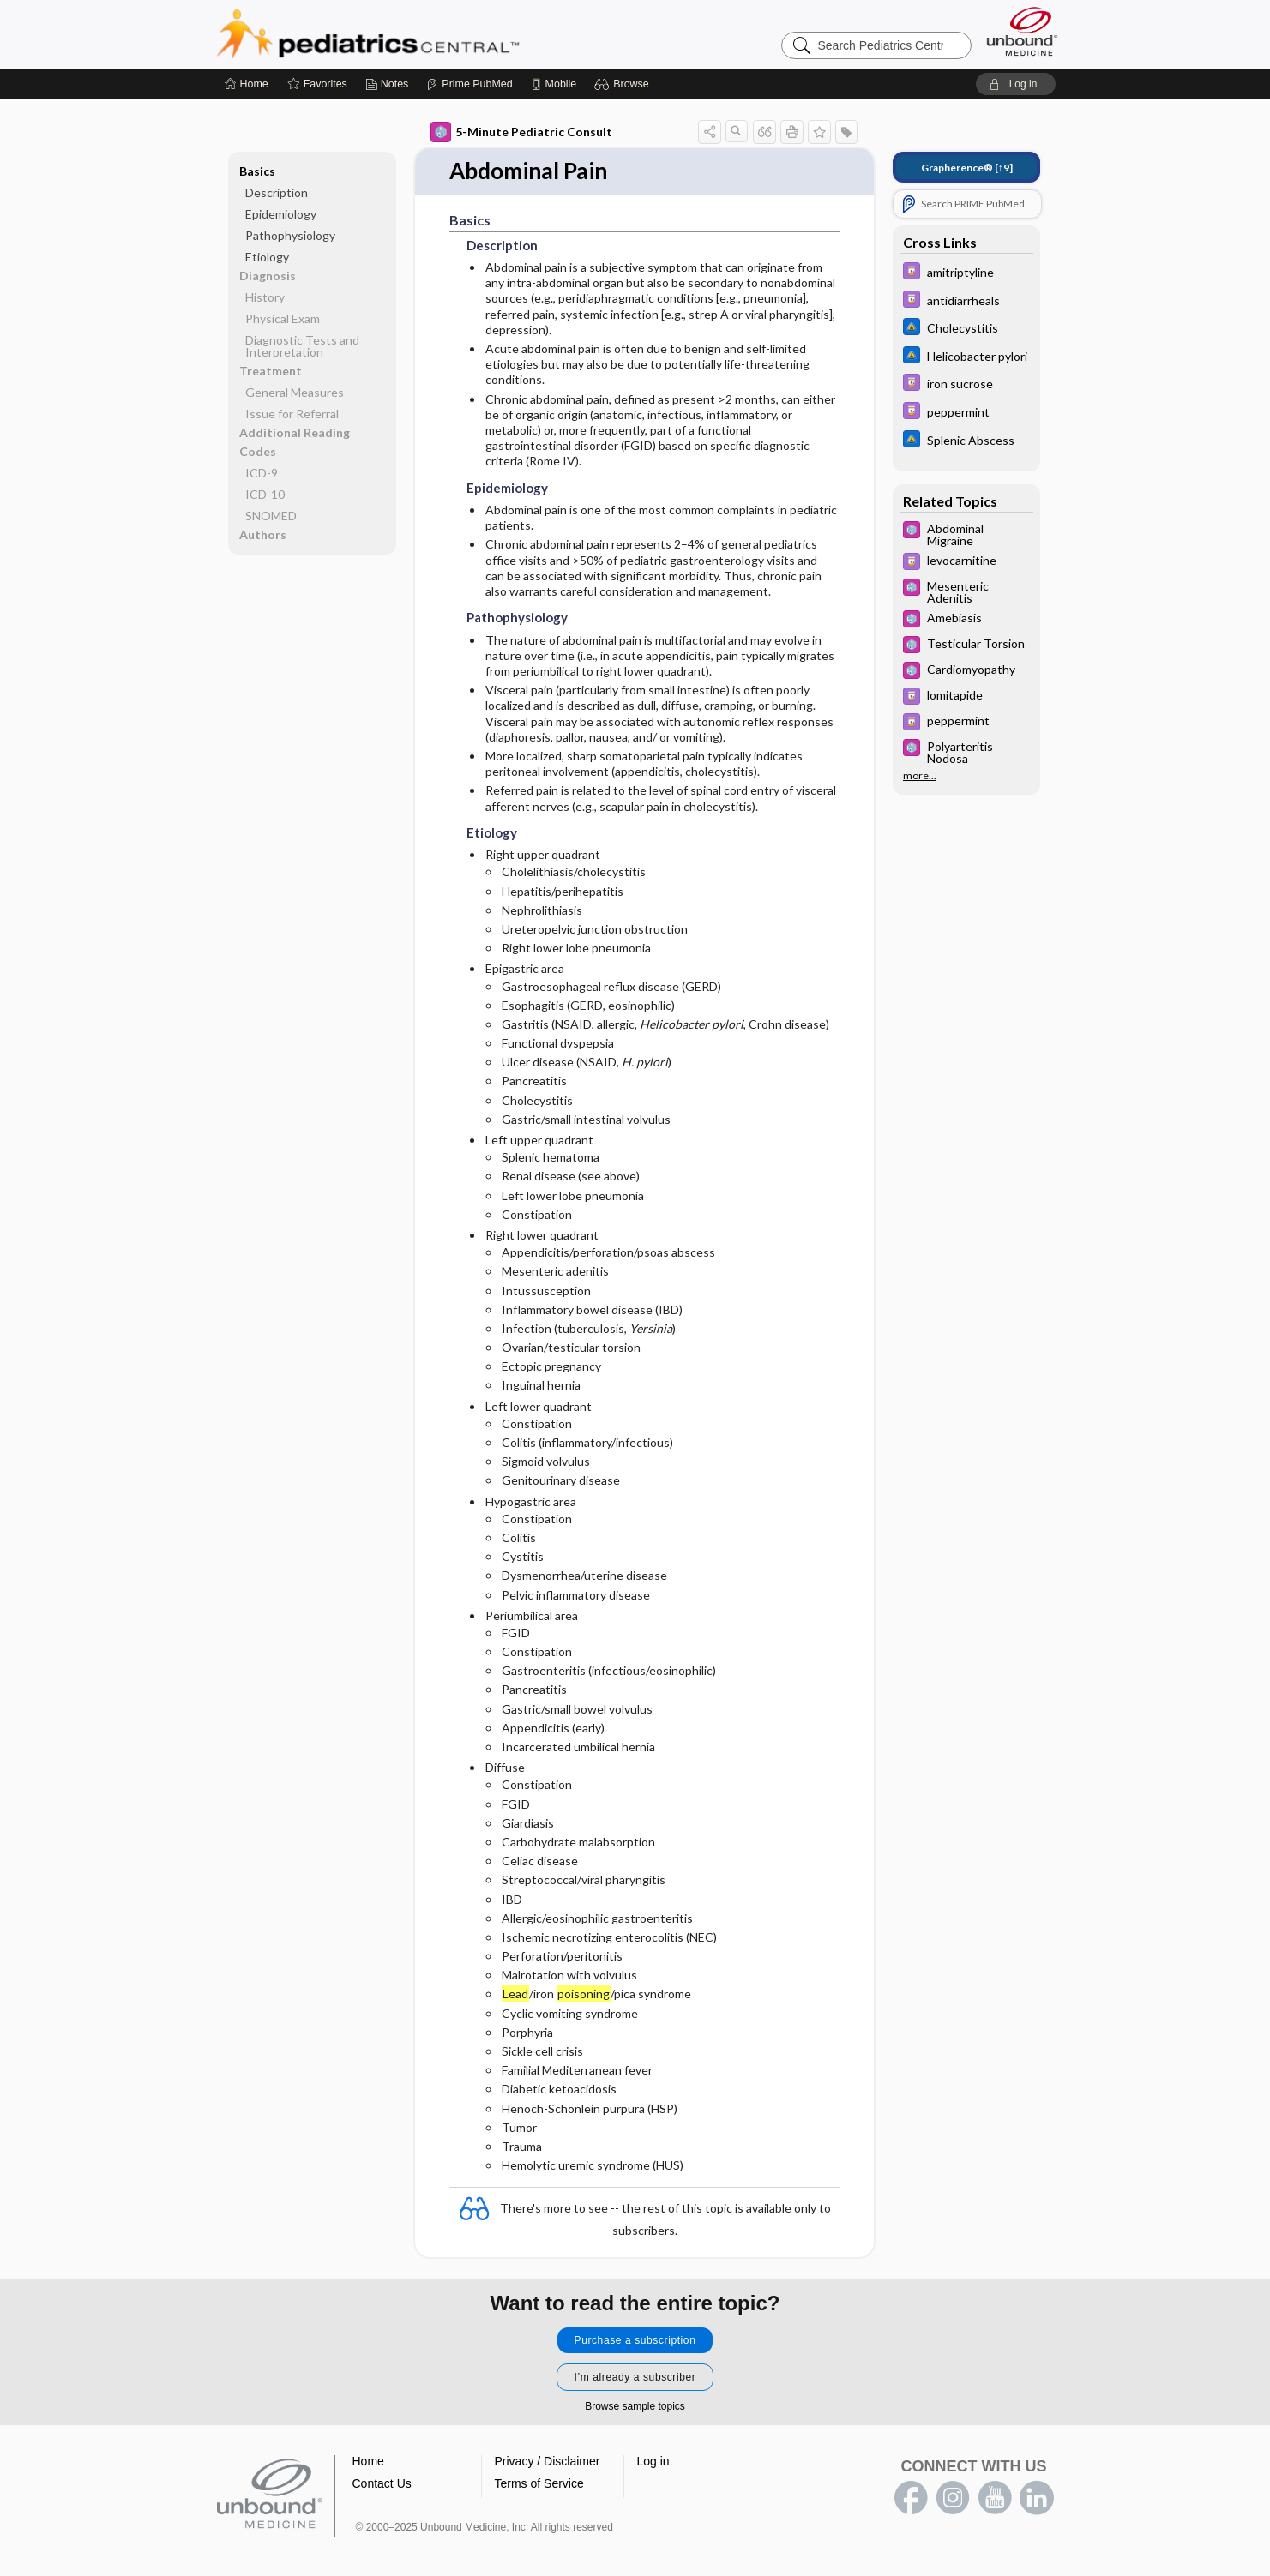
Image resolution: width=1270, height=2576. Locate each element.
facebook (911, 2494)
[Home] (246, 80)
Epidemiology (280, 210)
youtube (995, 2494)
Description (276, 189)
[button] (623, 80)
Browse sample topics (635, 2403)
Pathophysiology (290, 232)
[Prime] (469, 80)
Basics (257, 167)
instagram (953, 2494)
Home (368, 2458)
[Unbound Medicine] (1022, 28)
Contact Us (382, 2480)
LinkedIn (1037, 2494)
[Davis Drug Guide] (966, 269)
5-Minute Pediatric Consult (521, 128)
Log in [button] (653, 2458)
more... (919, 772)
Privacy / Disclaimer (547, 2458)
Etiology (267, 253)
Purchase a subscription (635, 2337)
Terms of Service (539, 2480)
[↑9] (967, 164)
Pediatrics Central (429, 31)
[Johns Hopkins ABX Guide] (966, 325)
